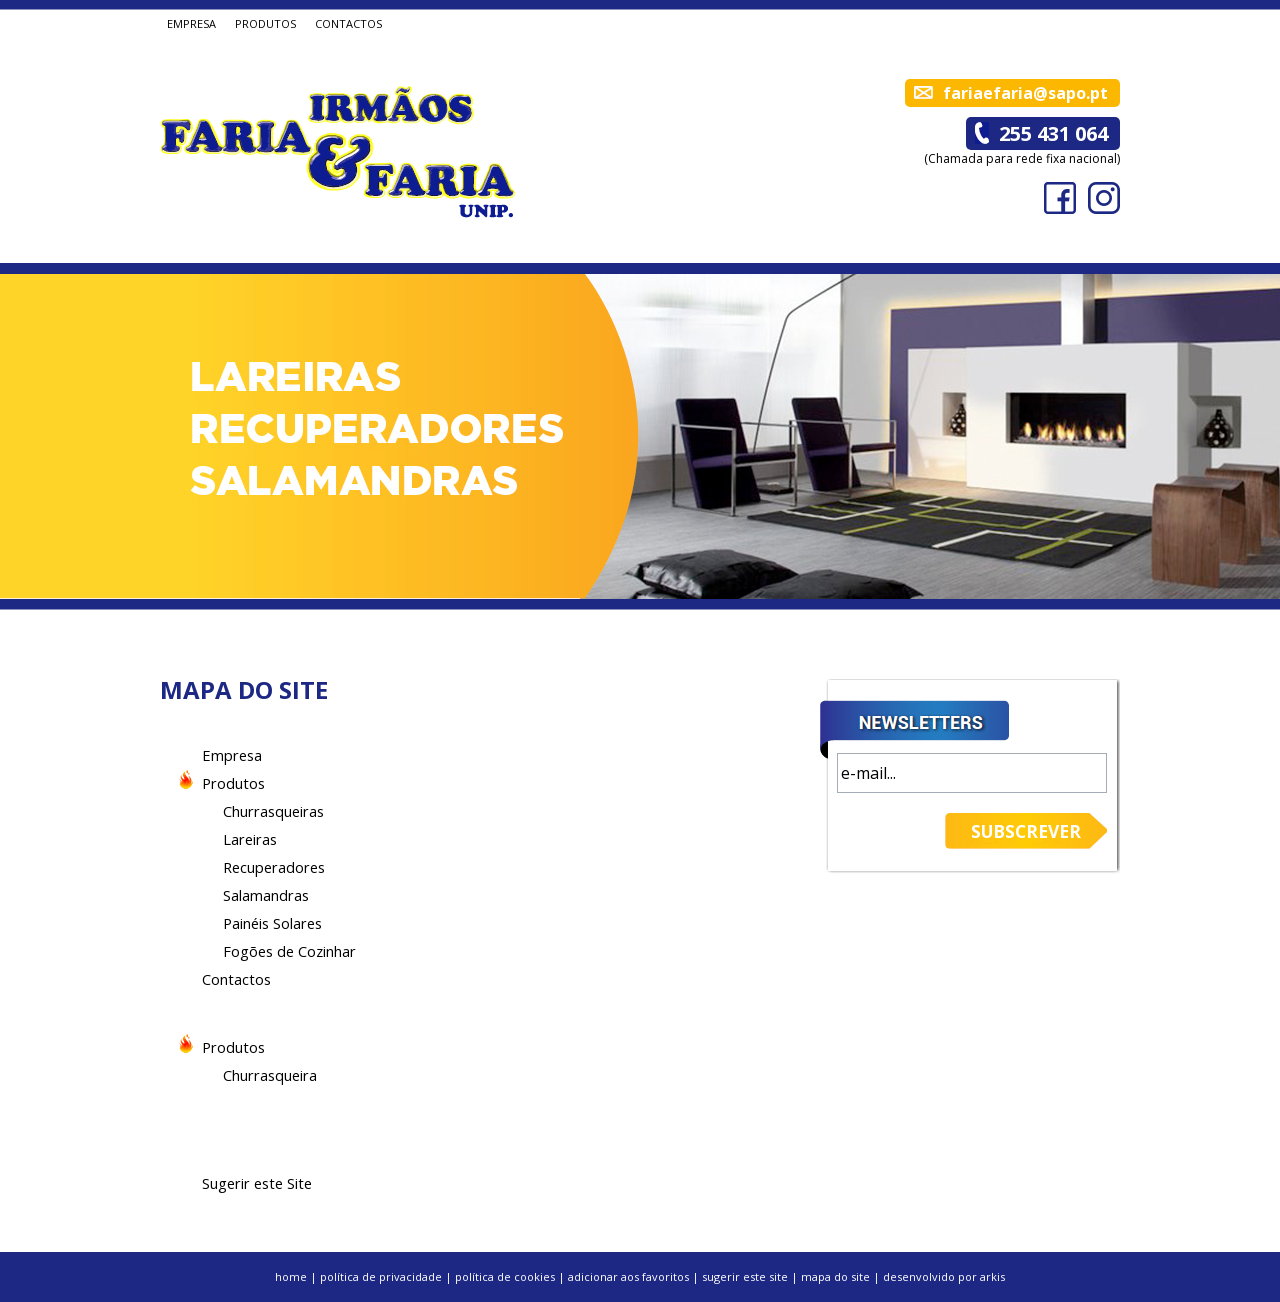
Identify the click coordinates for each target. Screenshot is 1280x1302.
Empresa (232, 755)
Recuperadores (274, 867)
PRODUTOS (265, 23)
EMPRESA (191, 23)
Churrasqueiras (273, 811)
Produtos (233, 783)
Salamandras (266, 895)
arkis (992, 1276)
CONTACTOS (348, 23)
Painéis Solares (272, 923)
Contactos (236, 979)
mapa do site (835, 1276)
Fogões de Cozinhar (289, 951)
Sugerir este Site (257, 1183)
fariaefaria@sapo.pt (1025, 93)
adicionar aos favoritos (628, 1276)
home (291, 1276)
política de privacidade (381, 1276)
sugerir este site (745, 1276)
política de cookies (505, 1276)
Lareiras (250, 839)
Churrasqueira (270, 1075)
